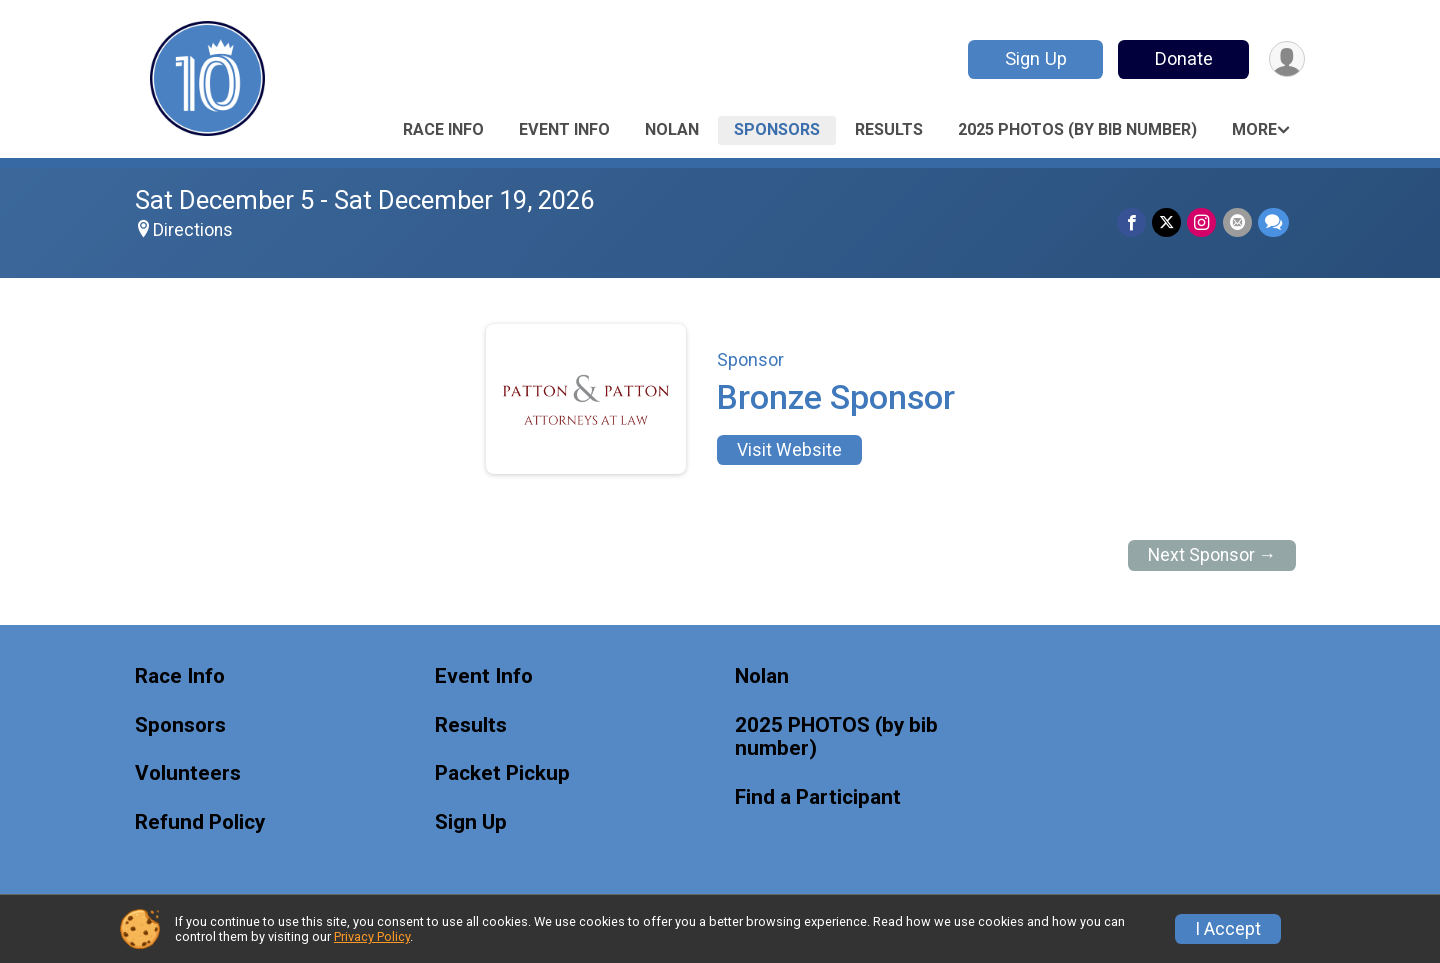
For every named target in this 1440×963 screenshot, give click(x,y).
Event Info (564, 129)
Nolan (672, 129)
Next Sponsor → (1212, 555)
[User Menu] (1286, 59)
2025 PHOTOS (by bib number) (1077, 129)
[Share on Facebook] (1132, 222)
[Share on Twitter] (1167, 222)
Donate (1183, 58)
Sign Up (1035, 58)
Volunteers (188, 773)
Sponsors (777, 129)
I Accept (1228, 929)
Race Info (443, 129)
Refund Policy (200, 822)
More (1254, 129)
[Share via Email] (1237, 222)
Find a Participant (818, 797)
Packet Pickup (502, 773)
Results (889, 129)
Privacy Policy (372, 936)
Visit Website (789, 450)
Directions (193, 230)
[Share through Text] (1273, 222)
